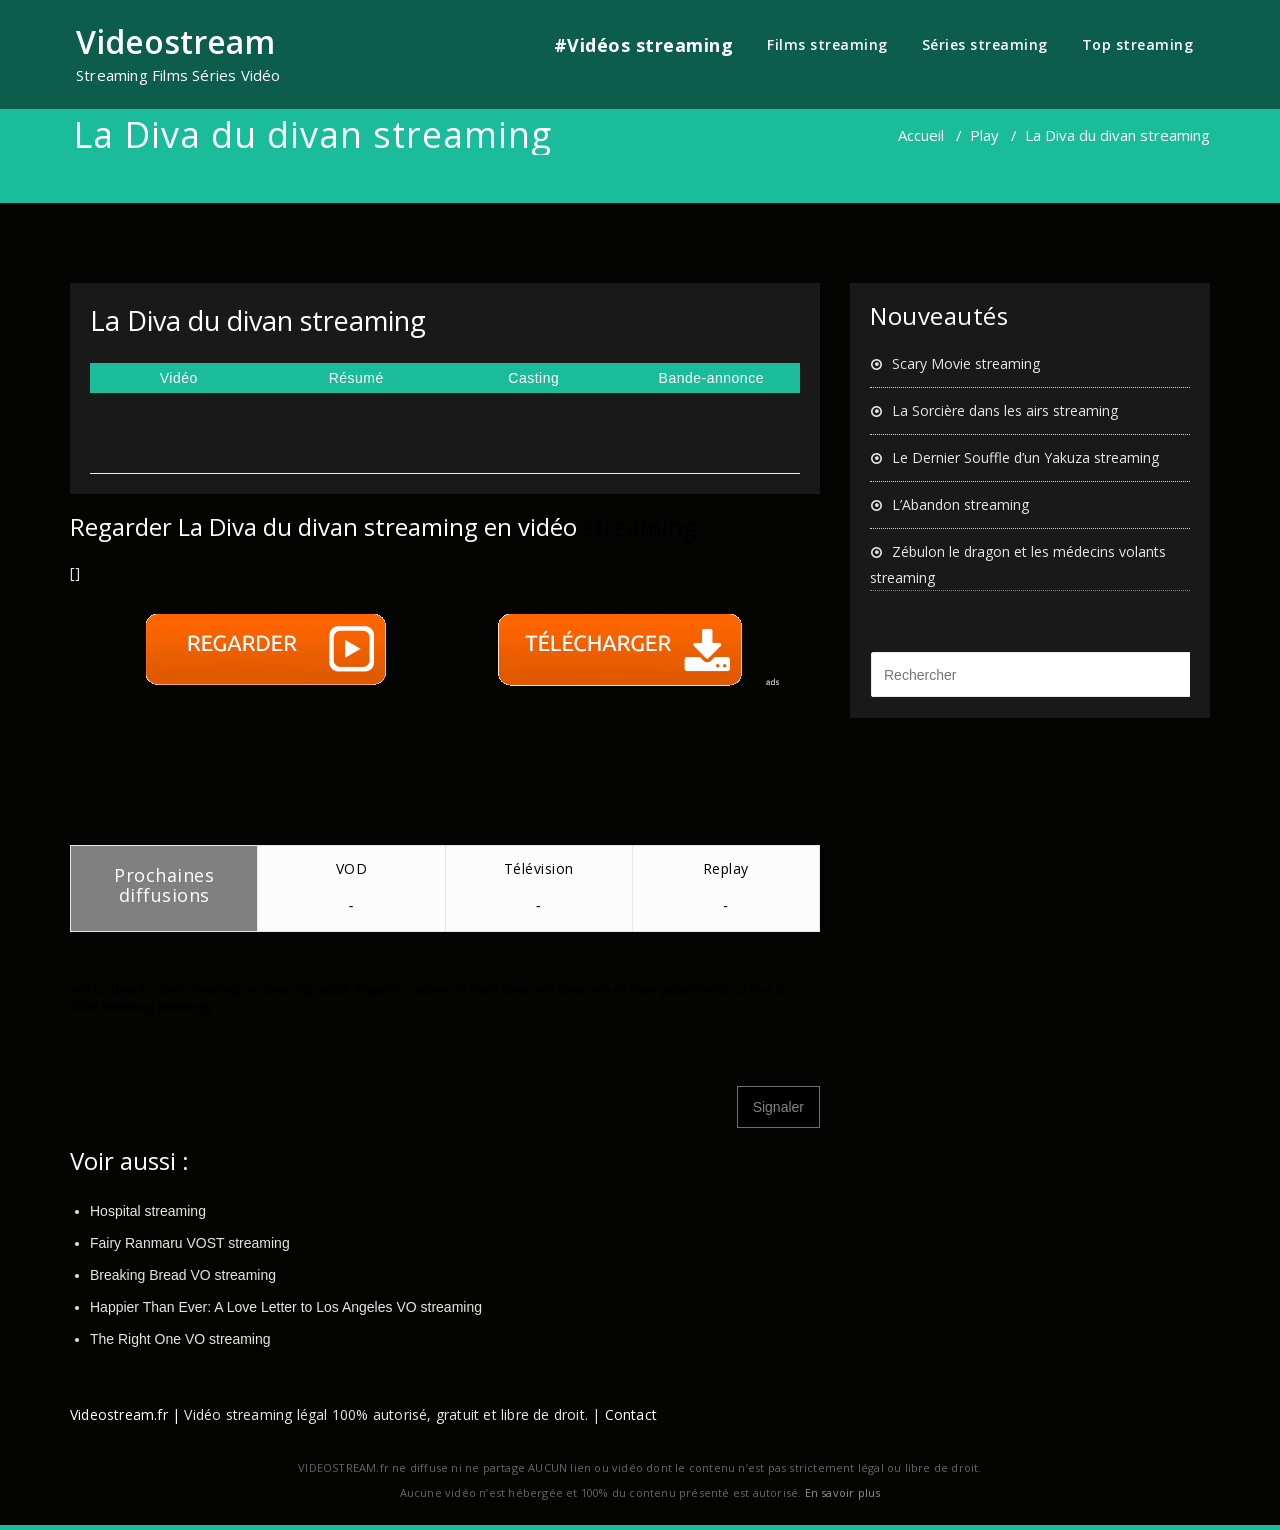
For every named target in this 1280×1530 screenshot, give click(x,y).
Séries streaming (985, 44)
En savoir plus (843, 1492)
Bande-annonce (711, 378)
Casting (533, 378)
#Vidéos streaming (644, 45)
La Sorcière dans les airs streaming (1005, 410)
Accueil (921, 135)
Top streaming (1138, 44)
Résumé (356, 378)
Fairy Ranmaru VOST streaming (190, 1243)
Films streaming (827, 44)
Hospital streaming (148, 1211)
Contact (631, 1414)
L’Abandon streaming (960, 504)
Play (984, 135)
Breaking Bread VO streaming (183, 1275)
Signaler (778, 1107)
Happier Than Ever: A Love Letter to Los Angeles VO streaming (286, 1307)
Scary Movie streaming (966, 363)
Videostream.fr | (125, 1414)
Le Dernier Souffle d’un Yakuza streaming (1025, 457)
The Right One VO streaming (180, 1339)
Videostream (175, 41)
